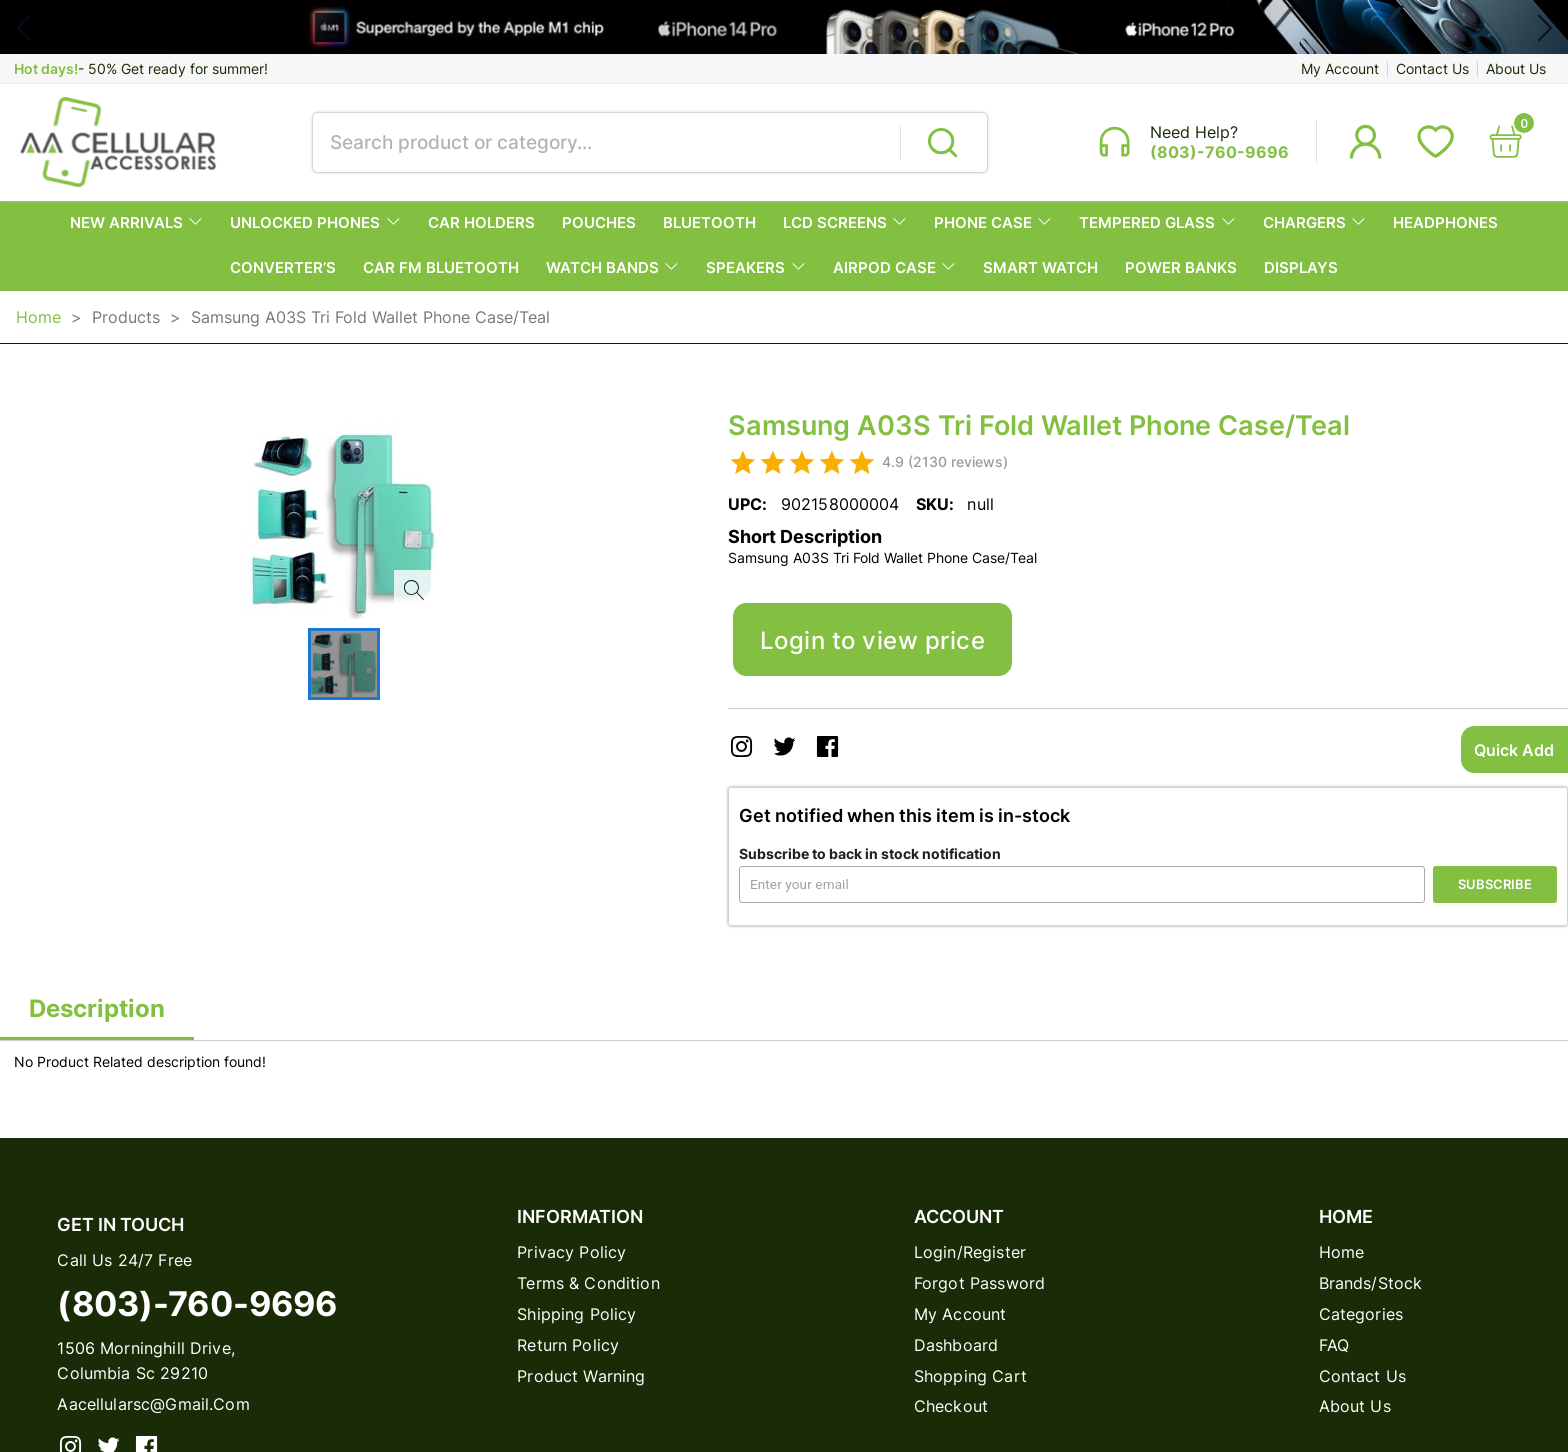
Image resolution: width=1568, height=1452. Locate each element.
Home (38, 317)
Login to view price (872, 640)
